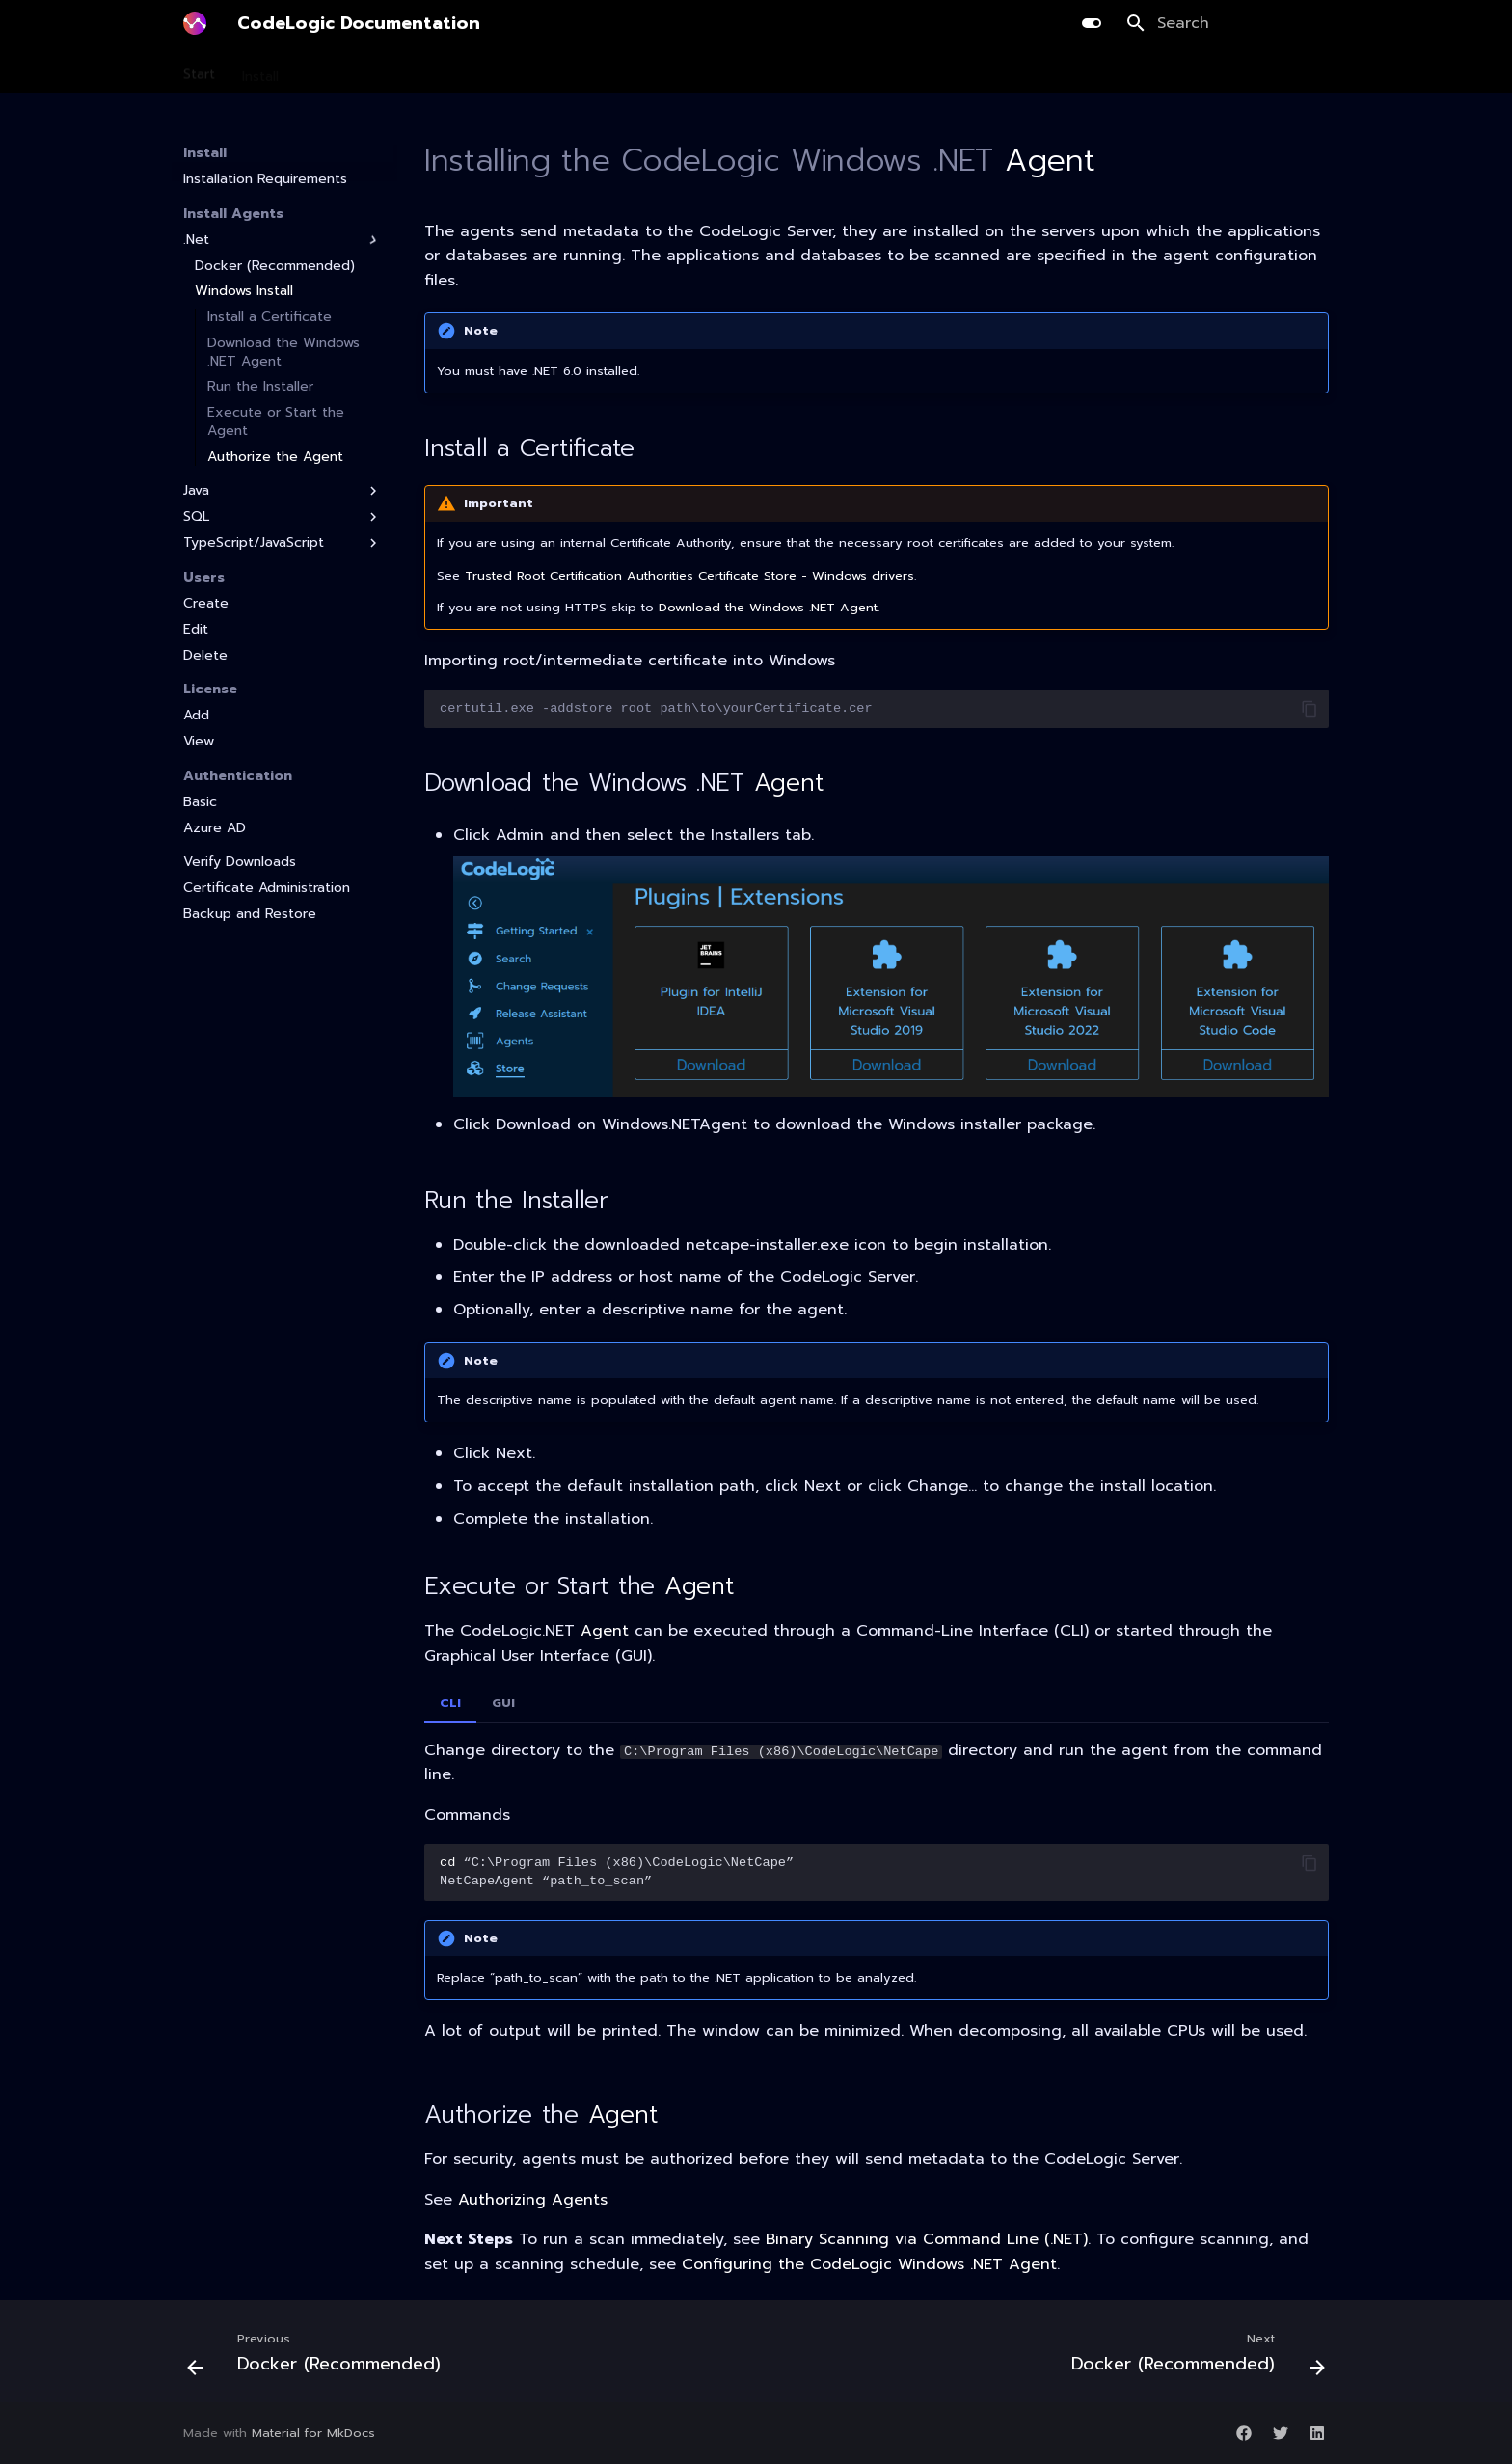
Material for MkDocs (313, 2432)
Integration (768, 70)
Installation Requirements (265, 179)
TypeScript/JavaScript (282, 543)
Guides (852, 70)
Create (206, 603)
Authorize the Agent (275, 457)
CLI (450, 1702)
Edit (195, 629)
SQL (282, 517)
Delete (205, 655)
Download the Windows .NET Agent (283, 352)
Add (196, 715)
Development (515, 70)
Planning (418, 70)
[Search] (1227, 23)
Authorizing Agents (533, 2199)
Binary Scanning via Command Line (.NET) (927, 2239)
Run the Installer (260, 386)
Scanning (335, 70)
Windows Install (244, 291)
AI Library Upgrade (645, 70)
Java (282, 491)
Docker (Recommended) (275, 266)
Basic (200, 802)
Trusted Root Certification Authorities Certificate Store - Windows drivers (689, 575)
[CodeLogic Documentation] (195, 23)
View (198, 741)
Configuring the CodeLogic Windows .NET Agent (869, 2264)
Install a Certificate (269, 317)
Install (260, 70)
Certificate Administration (266, 888)
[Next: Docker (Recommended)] (1193, 2357)
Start (199, 70)
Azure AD (214, 828)
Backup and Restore (249, 914)
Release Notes (949, 70)
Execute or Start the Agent (275, 421)
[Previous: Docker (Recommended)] (319, 2357)
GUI (503, 1702)
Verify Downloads (239, 862)
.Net (282, 240)
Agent (1049, 160)
